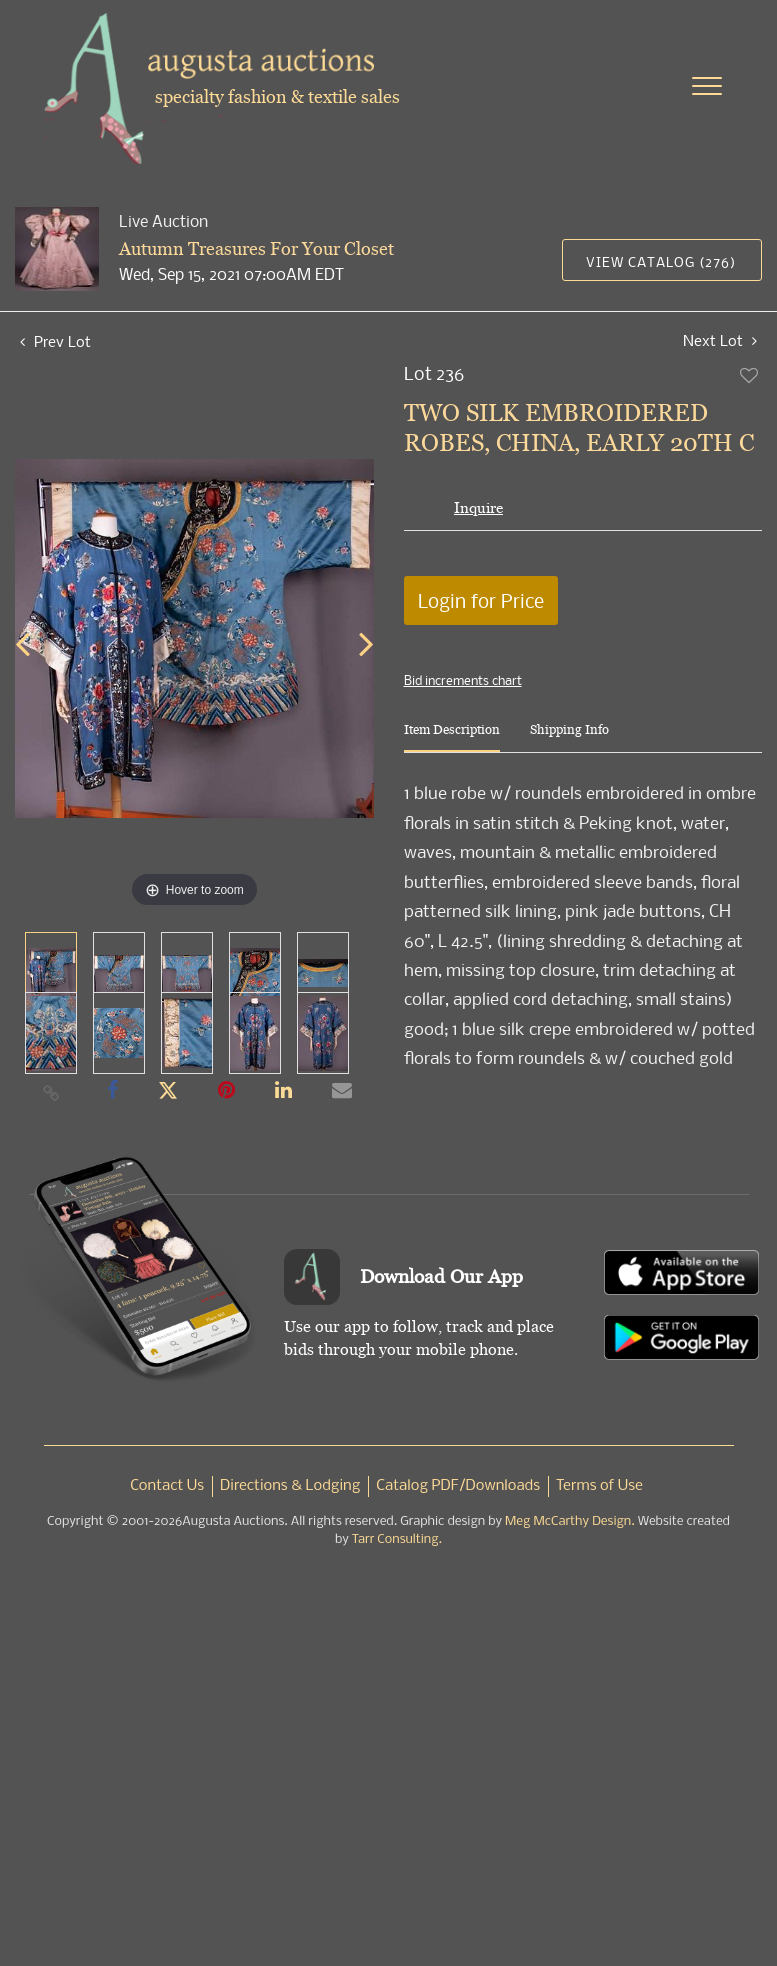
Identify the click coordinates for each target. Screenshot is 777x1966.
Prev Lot (55, 341)
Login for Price (481, 600)
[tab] (452, 737)
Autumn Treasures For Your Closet (256, 248)
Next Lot (720, 340)
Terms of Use (599, 1486)
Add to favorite (750, 375)
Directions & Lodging (290, 1486)
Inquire (478, 507)
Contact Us (167, 1486)
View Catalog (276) (661, 261)
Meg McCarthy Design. (570, 1521)
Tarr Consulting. (397, 1539)
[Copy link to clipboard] (52, 1092)
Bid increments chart (463, 680)
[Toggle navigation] (707, 86)
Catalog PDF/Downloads (458, 1486)
